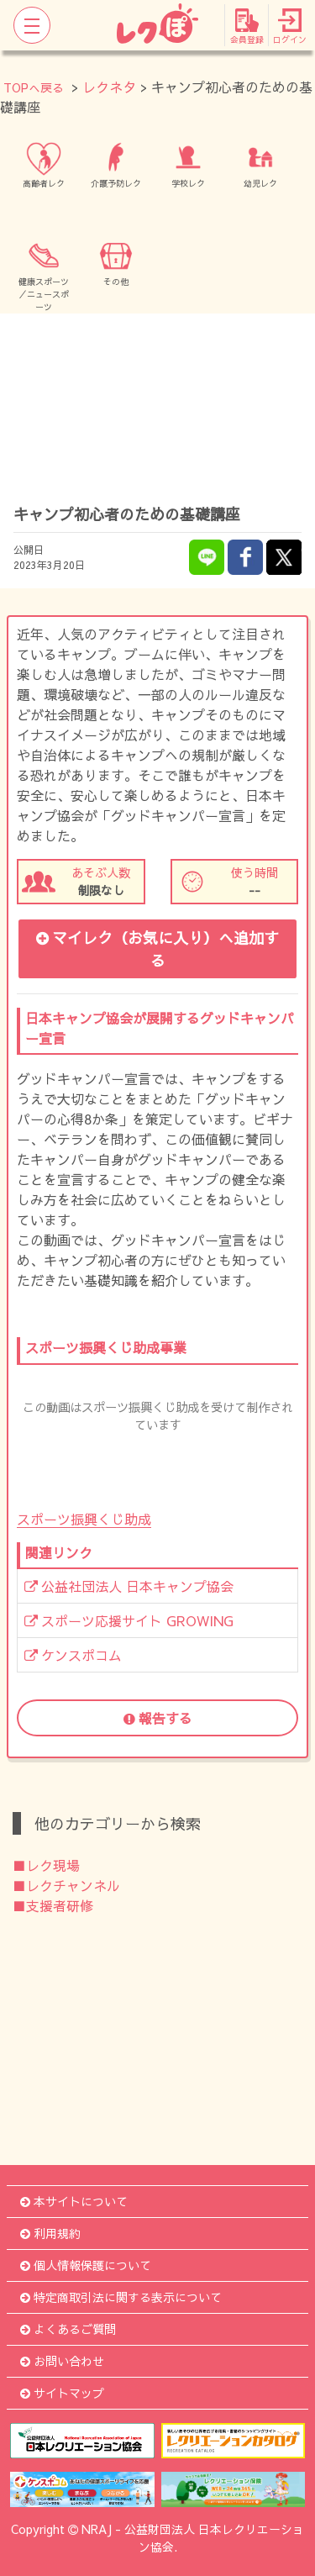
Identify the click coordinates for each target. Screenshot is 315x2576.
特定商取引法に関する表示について (121, 2297)
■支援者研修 (53, 1905)
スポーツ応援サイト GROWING (129, 1620)
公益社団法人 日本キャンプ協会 (129, 1586)
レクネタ (109, 86)
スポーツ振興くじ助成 (84, 1518)
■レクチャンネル (66, 1885)
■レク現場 (46, 1865)
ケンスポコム (73, 1655)
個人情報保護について (85, 2265)
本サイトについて (74, 2201)
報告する (157, 1718)
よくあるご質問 (68, 2329)
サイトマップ (62, 2392)
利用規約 (50, 2233)
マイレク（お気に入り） (157, 949)
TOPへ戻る (33, 87)
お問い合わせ (62, 2360)
